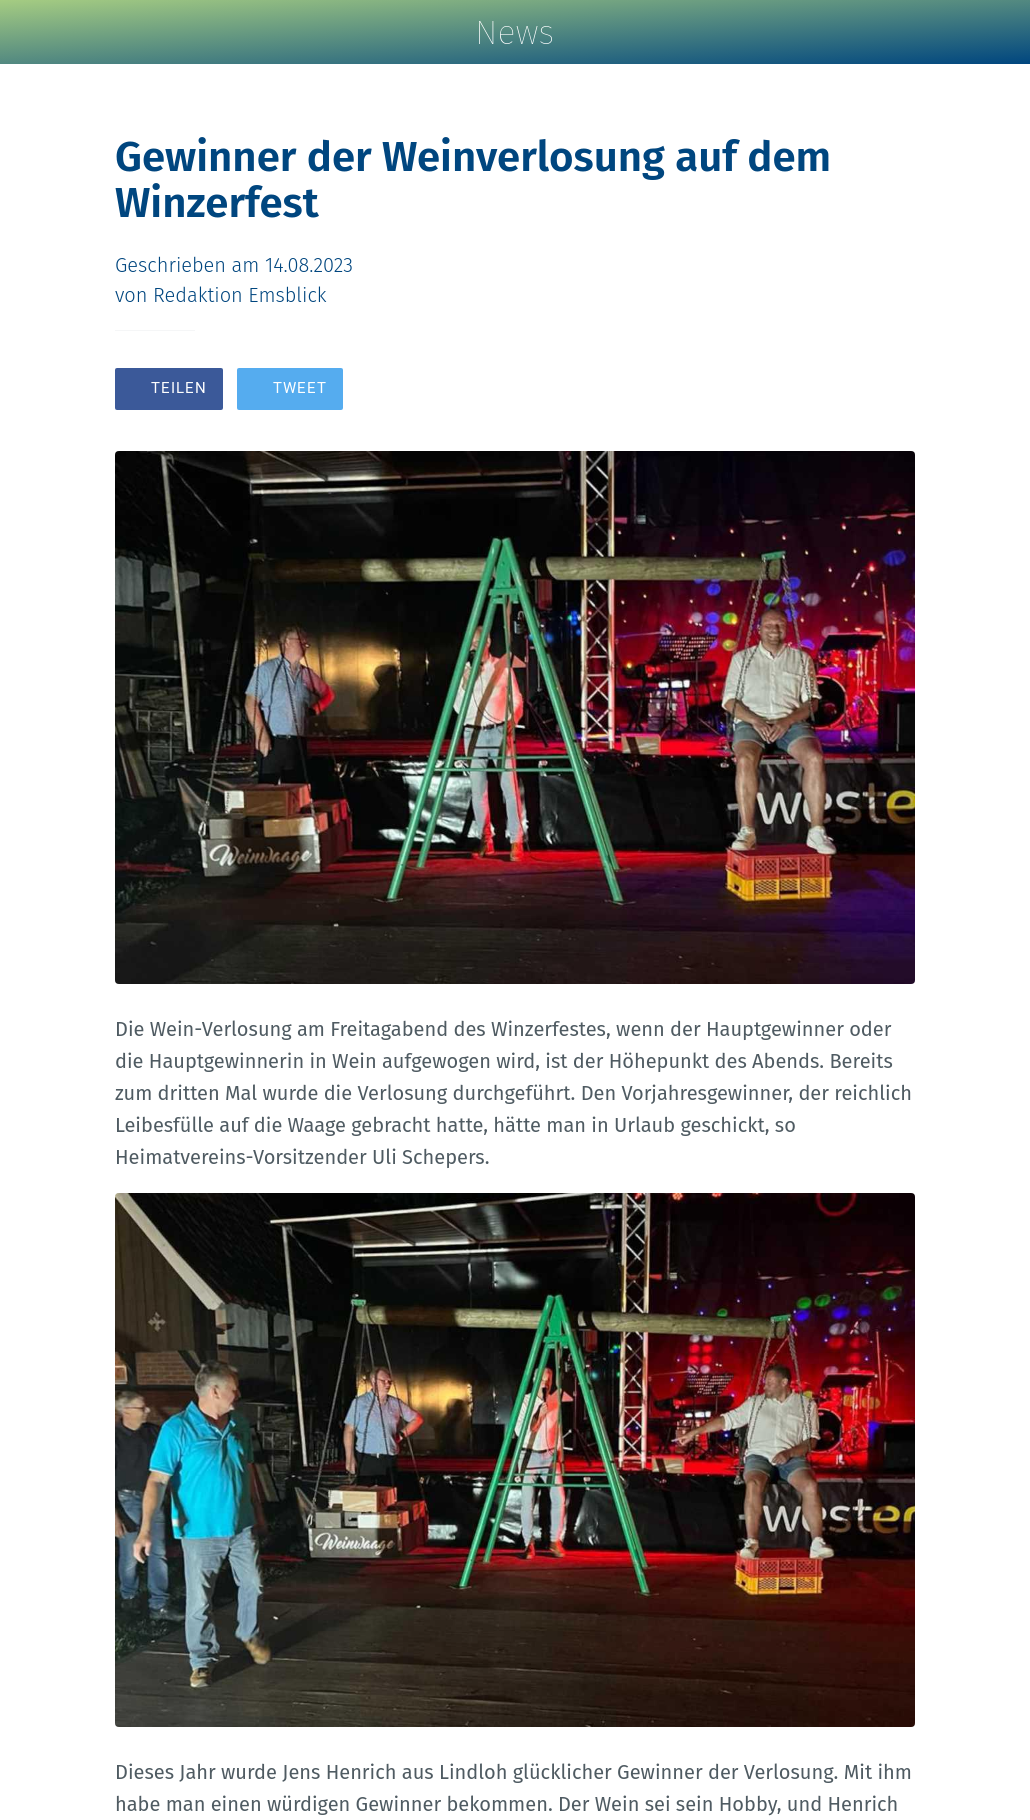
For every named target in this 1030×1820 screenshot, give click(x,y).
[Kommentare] (891, 391)
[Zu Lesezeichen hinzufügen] (843, 391)
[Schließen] (32, 32)
